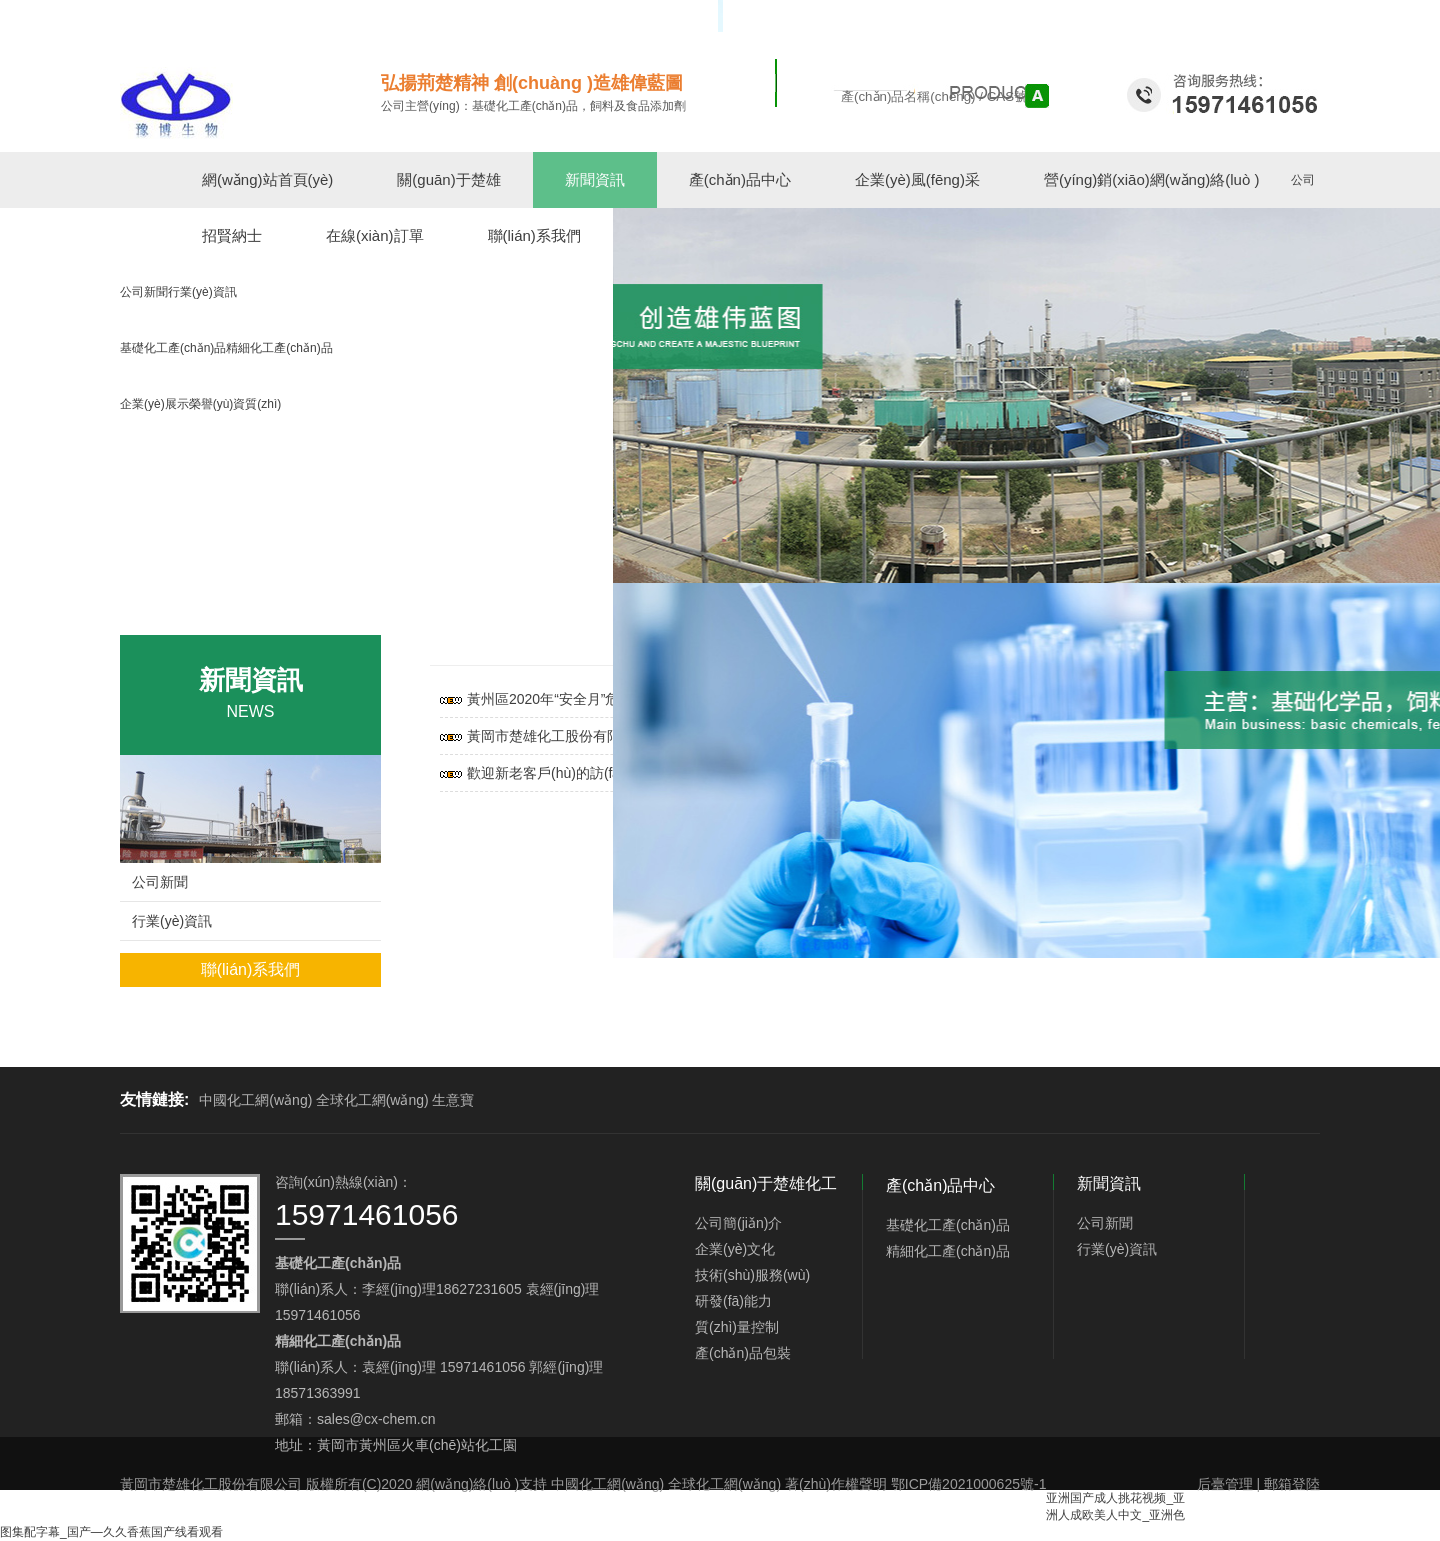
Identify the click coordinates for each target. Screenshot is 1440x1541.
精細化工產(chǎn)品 (948, 1251)
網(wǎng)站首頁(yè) (267, 179)
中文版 (1276, 16)
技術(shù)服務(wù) (752, 1275)
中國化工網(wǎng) (255, 1100)
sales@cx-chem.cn (376, 1419)
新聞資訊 (595, 179)
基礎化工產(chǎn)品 (948, 1225)
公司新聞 (160, 882)
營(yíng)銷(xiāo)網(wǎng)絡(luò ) (1152, 179)
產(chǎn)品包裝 (743, 1353)
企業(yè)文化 (735, 1249)
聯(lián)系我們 (251, 969)
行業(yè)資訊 (172, 921)
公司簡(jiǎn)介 (738, 1223)
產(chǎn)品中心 (740, 179)
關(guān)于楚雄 (448, 179)
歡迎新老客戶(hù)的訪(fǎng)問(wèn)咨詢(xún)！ (608, 773)
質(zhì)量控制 (737, 1327)
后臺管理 (1225, 1484)
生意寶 (453, 1100)
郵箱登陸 (1292, 1484)
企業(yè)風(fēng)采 (917, 179)
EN (1311, 16)
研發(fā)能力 (733, 1301)
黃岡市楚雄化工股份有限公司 (211, 1484)
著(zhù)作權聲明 (836, 1484)
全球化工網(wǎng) (372, 1100)
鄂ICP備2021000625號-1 (969, 1484)
